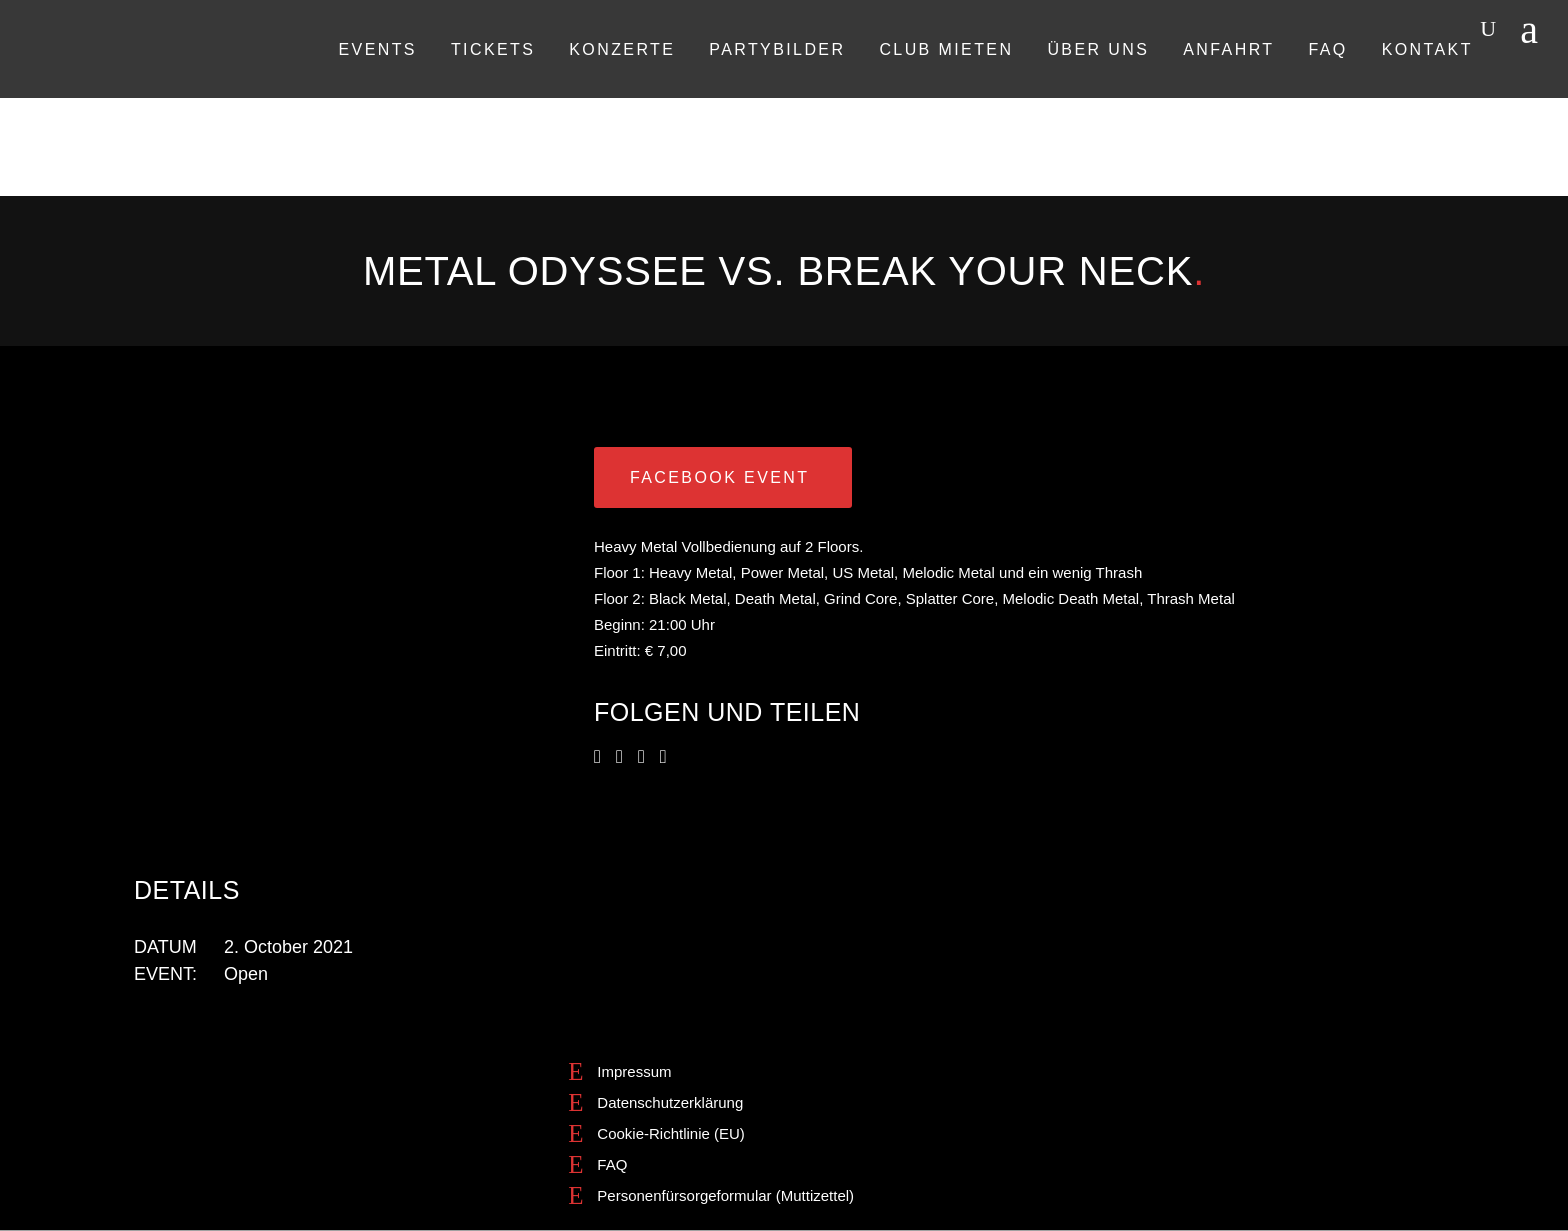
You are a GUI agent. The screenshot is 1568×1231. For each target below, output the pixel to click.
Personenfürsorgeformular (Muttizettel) (725, 1195)
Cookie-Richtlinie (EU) (671, 1133)
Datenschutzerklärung (670, 1102)
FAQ (612, 1164)
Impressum (634, 1071)
